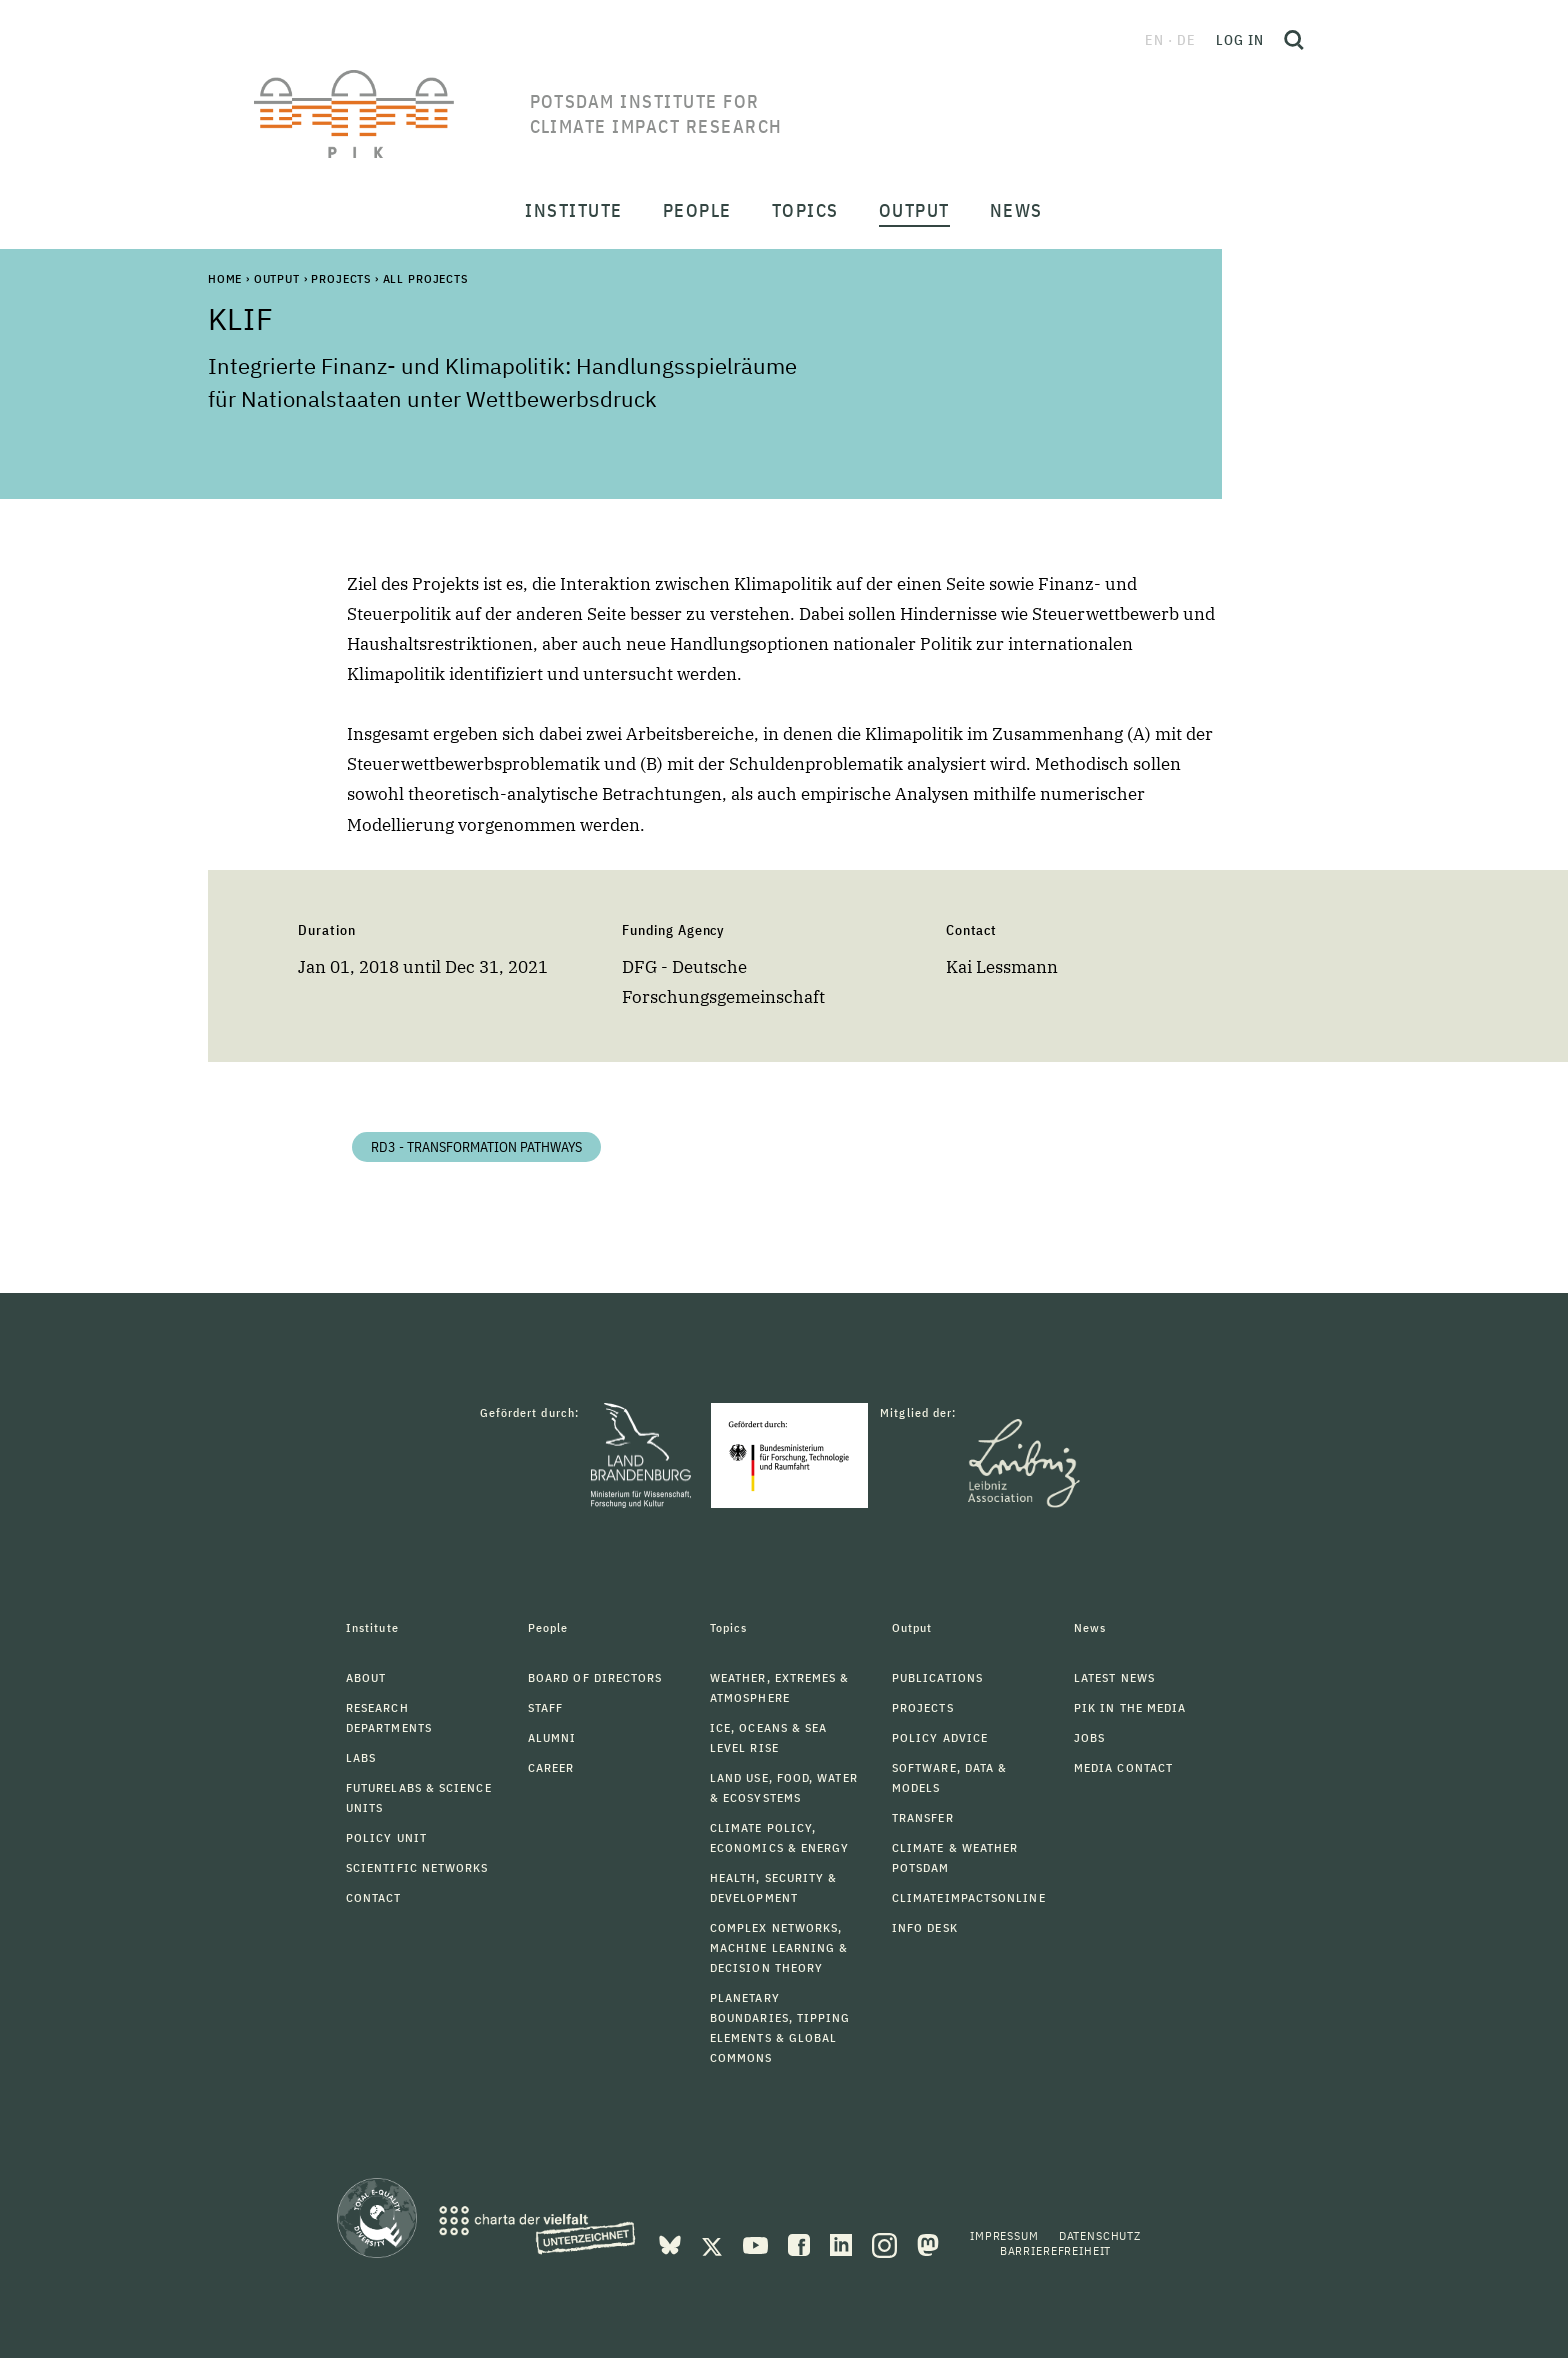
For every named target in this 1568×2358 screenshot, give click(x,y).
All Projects (425, 278)
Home (225, 278)
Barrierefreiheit (1055, 2250)
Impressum (1004, 2235)
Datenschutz (1100, 2235)
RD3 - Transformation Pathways (476, 1147)
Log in (1240, 40)
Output (277, 278)
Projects (341, 278)
